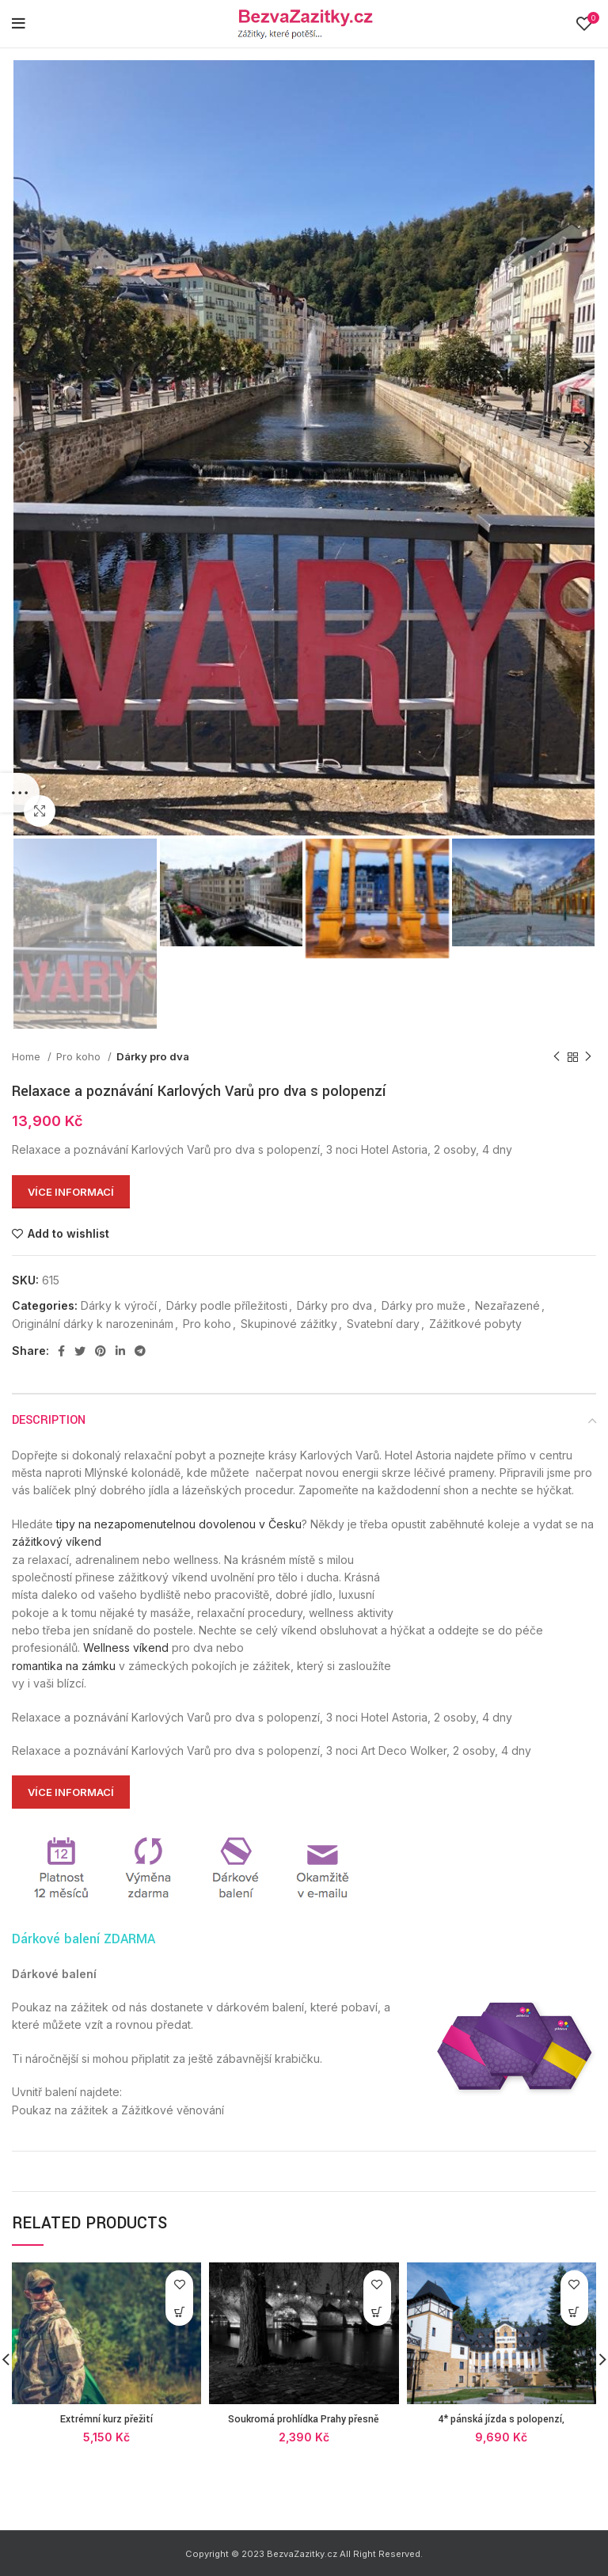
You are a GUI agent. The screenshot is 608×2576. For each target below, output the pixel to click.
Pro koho (80, 1056)
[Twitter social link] (80, 1351)
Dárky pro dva (152, 1056)
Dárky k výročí (119, 1305)
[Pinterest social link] (100, 1351)
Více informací (71, 1191)
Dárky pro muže (424, 1305)
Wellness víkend (126, 1647)
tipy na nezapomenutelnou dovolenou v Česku (179, 1524)
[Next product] (588, 1057)
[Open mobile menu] (18, 24)
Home (28, 1056)
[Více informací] (179, 2312)
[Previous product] (556, 1057)
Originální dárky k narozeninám (92, 1323)
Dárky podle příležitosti (226, 1305)
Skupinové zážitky (289, 1323)
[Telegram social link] (140, 1351)
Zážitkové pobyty (475, 1323)
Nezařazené (507, 1305)
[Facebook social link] (61, 1351)
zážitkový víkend (56, 1541)
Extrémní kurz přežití (106, 2419)
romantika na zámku (64, 1665)
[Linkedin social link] (120, 1351)
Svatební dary (383, 1323)
